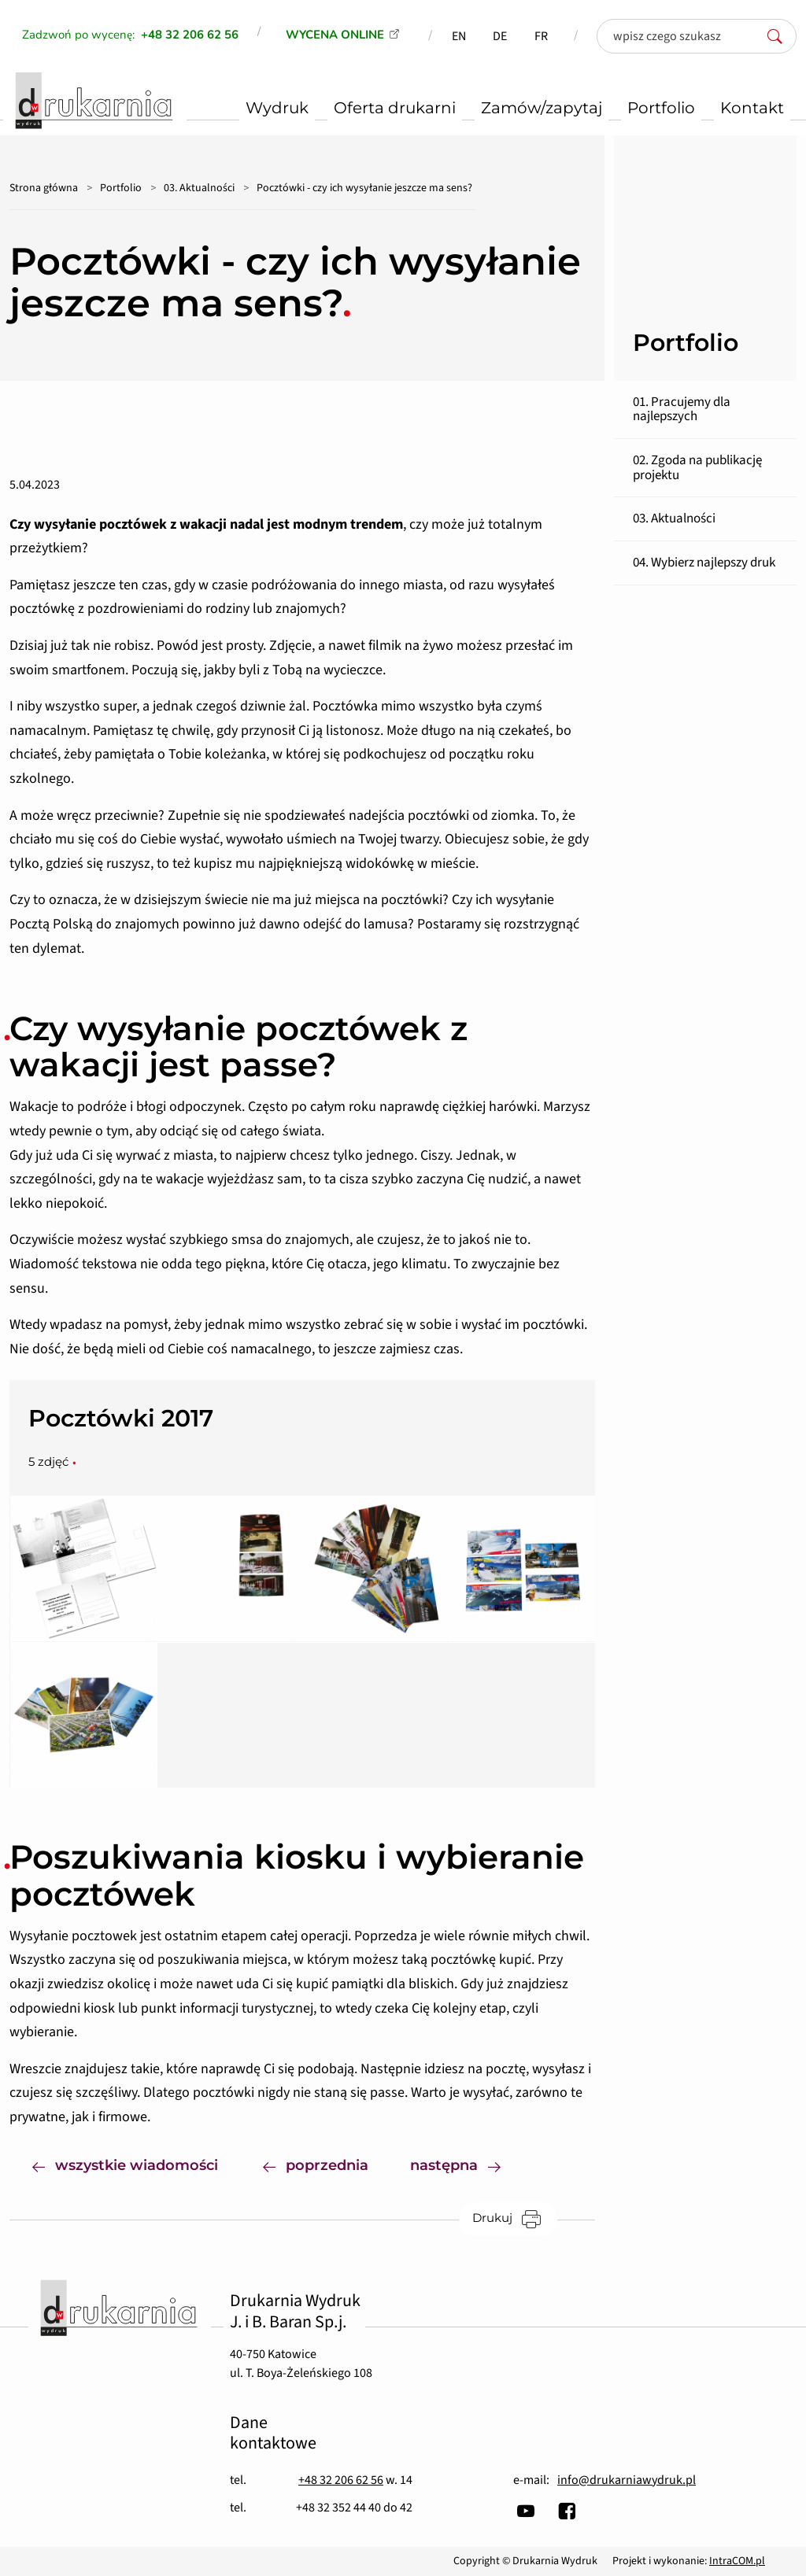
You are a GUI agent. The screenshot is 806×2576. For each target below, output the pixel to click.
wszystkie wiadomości (125, 2164)
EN (459, 36)
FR (541, 36)
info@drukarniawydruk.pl (626, 2480)
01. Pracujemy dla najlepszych (681, 409)
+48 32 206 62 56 (340, 2480)
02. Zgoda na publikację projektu (697, 468)
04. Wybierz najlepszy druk (704, 562)
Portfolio (121, 188)
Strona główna (43, 188)
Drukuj (514, 2218)
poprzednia (315, 2164)
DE (500, 36)
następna (466, 2164)
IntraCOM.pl (737, 2561)
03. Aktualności (199, 188)
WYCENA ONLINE (335, 34)
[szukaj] (779, 36)
